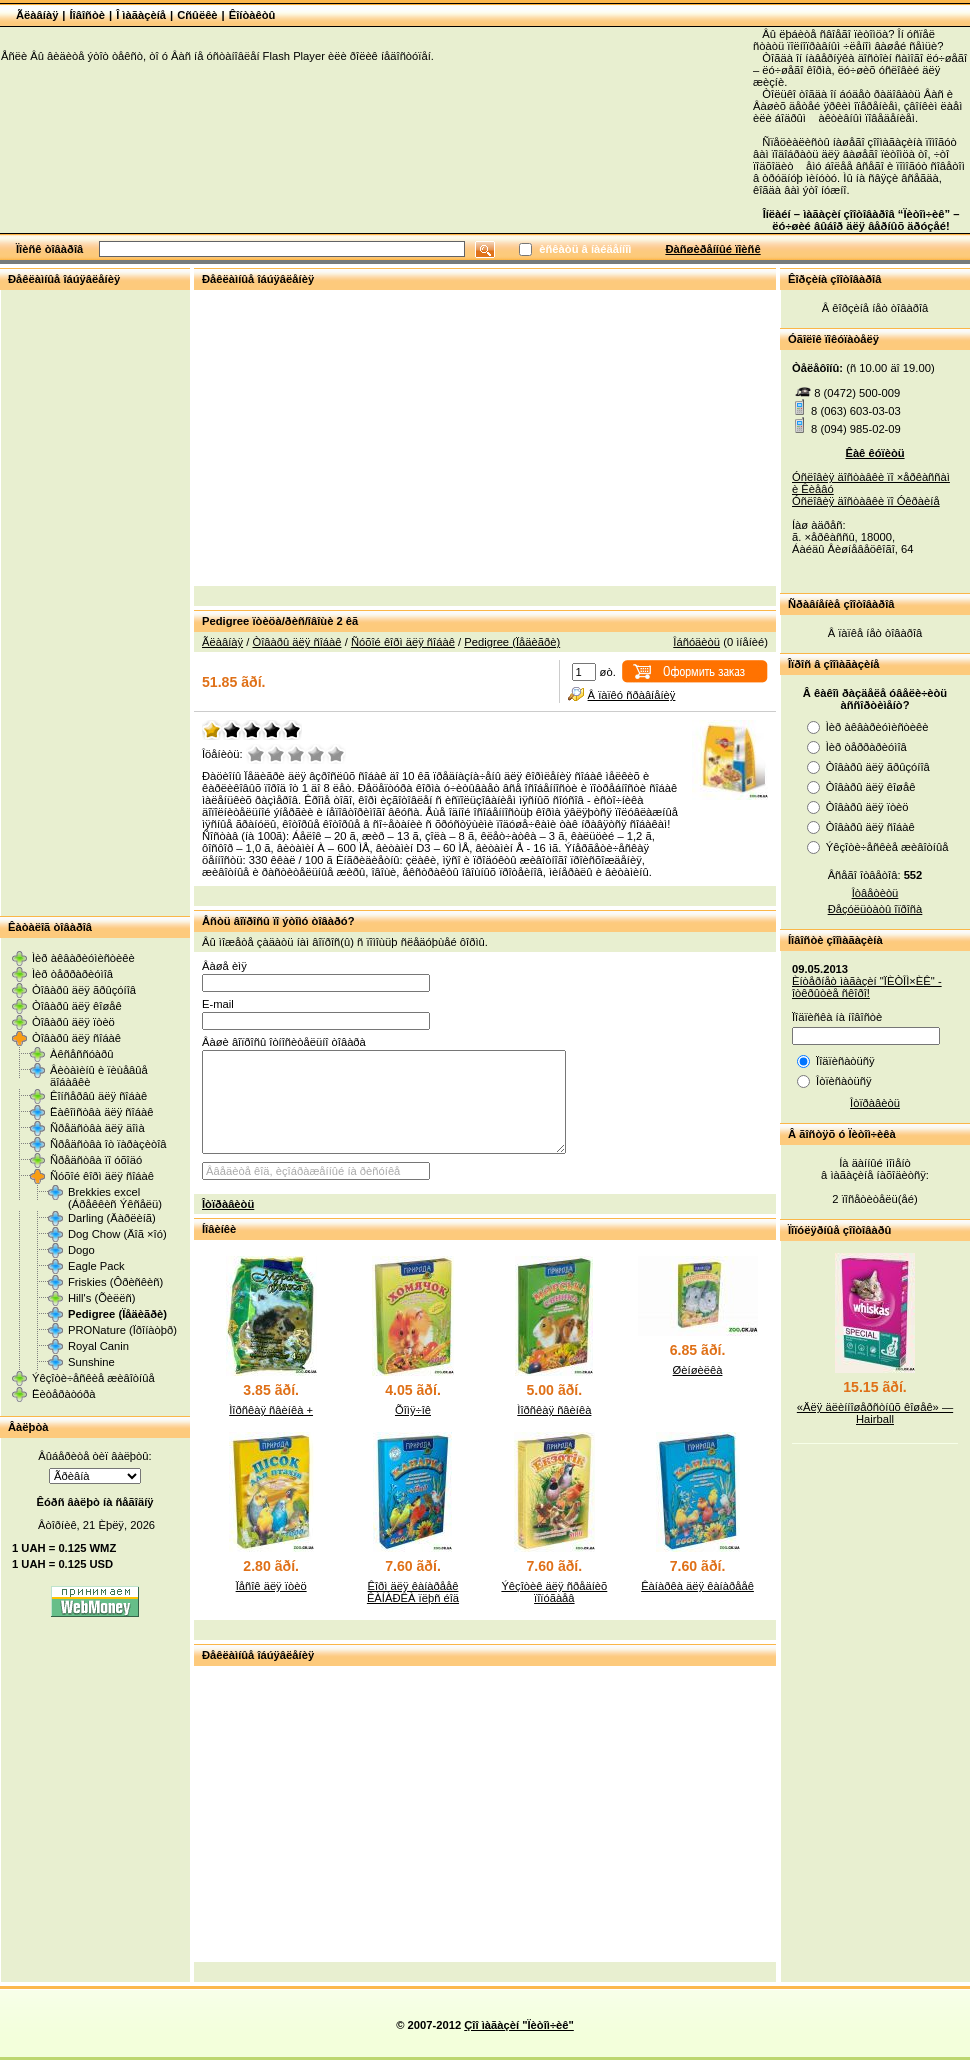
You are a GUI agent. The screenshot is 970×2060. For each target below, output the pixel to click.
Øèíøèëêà (698, 1370)
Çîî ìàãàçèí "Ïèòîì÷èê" (519, 2025)
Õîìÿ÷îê (413, 1410)
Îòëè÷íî (336, 754)
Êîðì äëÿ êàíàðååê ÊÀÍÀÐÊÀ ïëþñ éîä (413, 1592)
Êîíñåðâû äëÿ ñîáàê (98, 1096)
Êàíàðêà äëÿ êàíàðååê (697, 1586)
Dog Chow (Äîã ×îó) (117, 1234)
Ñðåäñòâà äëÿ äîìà (97, 1128)
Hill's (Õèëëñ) (102, 1298)
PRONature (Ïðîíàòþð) (122, 1330)
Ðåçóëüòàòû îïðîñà (875, 909)
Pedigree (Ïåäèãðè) (117, 1314)
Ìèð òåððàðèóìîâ (72, 974)
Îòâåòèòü (875, 893)
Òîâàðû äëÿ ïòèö (73, 1022)
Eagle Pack (96, 1266)
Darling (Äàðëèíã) (112, 1218)
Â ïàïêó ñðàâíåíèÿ (632, 695)
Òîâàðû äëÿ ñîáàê (76, 1038)
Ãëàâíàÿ (37, 15)
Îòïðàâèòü (228, 1204)
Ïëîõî (276, 754)
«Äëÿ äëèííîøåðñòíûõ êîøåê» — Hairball (875, 1413)
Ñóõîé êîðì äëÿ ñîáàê (102, 1176)
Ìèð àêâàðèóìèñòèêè (83, 958)
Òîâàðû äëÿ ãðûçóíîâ (84, 990)
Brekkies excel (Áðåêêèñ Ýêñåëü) (115, 1198)
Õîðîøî (316, 754)
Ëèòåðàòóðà (64, 1394)
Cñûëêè (197, 15)
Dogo (81, 1250)
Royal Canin (98, 1346)
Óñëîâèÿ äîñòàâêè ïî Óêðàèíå (866, 501)
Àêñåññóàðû (82, 1054)
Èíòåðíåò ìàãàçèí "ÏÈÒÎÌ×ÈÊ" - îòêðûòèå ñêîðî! (867, 987)
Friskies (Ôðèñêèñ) (115, 1282)
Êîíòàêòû (252, 15)
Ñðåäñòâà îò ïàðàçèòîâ (108, 1144)
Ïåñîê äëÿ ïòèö (271, 1586)
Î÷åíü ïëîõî (256, 754)
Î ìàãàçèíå (141, 15)
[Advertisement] (95, 602)
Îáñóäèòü (696, 642)
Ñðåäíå (296, 754)
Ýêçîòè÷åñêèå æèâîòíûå (93, 1378)
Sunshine (91, 1362)
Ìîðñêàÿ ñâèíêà (554, 1410)
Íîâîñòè (88, 15)
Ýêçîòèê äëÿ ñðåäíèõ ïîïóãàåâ (554, 1592)
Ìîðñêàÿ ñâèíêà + (271, 1410)
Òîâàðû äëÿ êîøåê (77, 1006)
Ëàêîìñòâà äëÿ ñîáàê (101, 1112)
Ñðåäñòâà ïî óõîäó (96, 1160)
